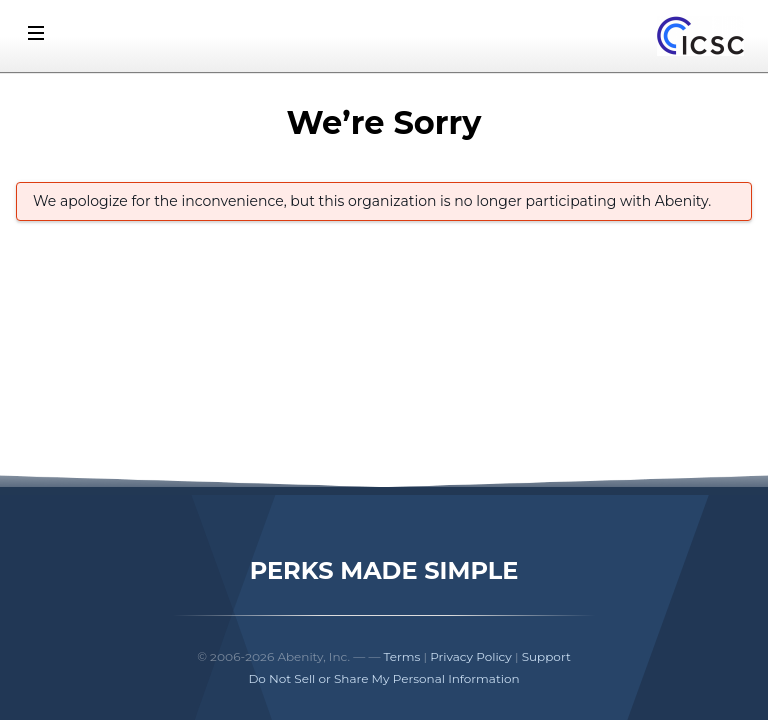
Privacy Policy (471, 656)
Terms (402, 656)
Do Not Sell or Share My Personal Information (383, 678)
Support (546, 656)
